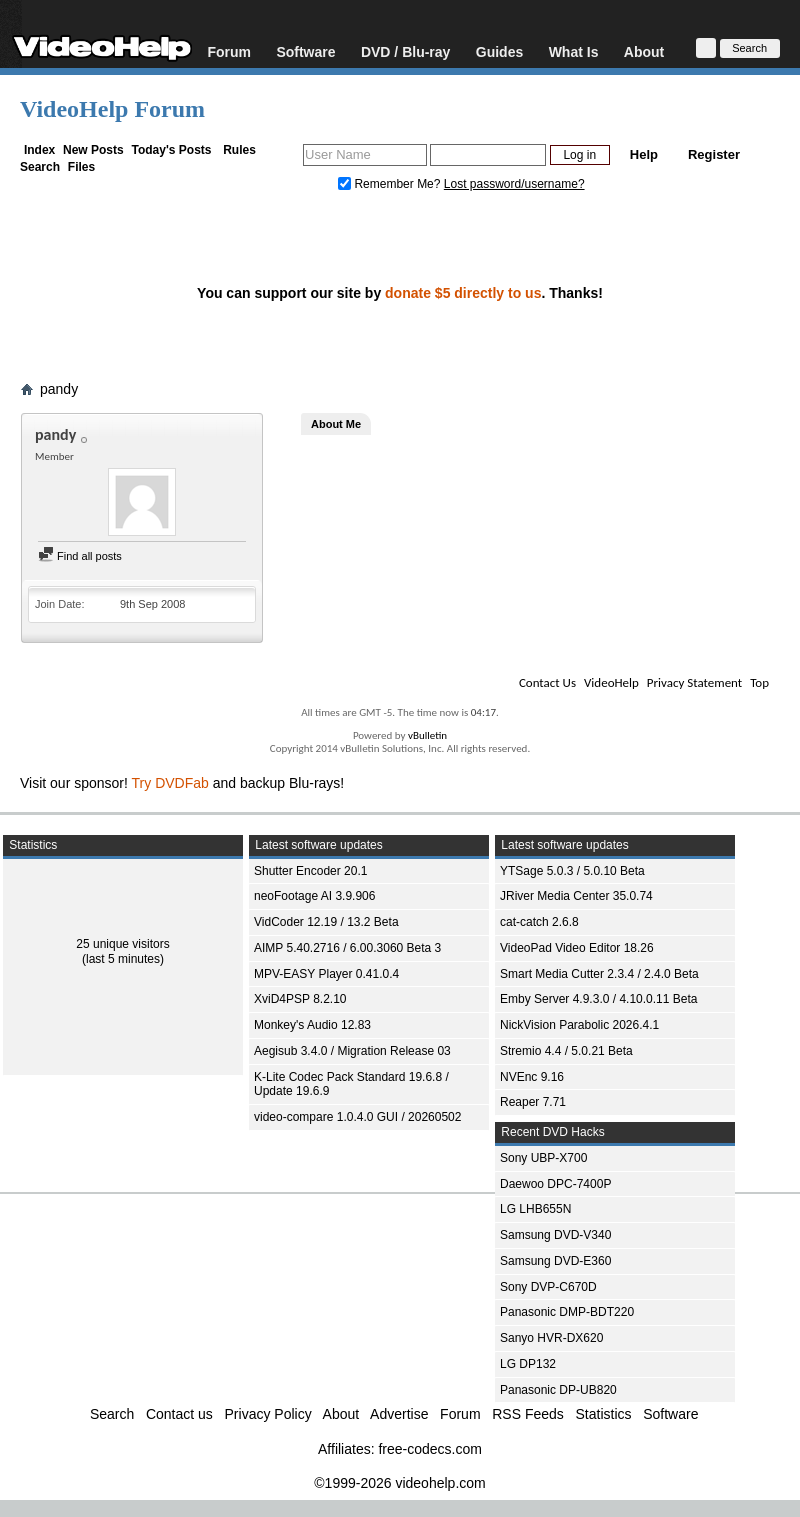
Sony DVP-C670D (548, 1287)
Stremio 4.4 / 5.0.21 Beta (566, 1051)
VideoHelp (611, 682)
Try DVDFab (170, 783)
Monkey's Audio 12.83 (312, 1025)
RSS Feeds (528, 1414)
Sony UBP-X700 (543, 1158)
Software (305, 51)
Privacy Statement (694, 682)
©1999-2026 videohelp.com (399, 1483)
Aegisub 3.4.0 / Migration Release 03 (352, 1051)
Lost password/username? (514, 184)
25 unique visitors (122, 944)
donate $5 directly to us (463, 293)
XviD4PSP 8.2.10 (300, 999)
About (644, 51)
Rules (239, 150)
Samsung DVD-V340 (555, 1235)
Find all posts (80, 556)
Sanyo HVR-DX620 (551, 1338)
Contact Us (547, 682)
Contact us (179, 1414)
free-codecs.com (429, 1449)
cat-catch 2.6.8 (539, 922)
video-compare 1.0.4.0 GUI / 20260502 (357, 1117)
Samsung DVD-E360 (555, 1261)
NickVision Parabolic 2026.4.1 (579, 1025)
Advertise (399, 1414)
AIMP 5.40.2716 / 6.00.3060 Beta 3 (347, 948)
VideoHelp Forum (112, 109)
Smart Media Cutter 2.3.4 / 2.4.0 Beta (599, 974)
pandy (59, 389)
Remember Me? (391, 184)
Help (644, 154)
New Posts (93, 150)
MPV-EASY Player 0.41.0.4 (326, 974)
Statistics (604, 1414)
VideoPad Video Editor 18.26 (577, 948)
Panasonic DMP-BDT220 (567, 1312)
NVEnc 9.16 (532, 1077)
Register (714, 154)
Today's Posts (171, 150)
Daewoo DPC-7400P (555, 1184)
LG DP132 (528, 1364)
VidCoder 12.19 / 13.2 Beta (326, 922)
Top (759, 682)
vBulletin (427, 735)
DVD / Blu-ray (405, 51)
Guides (499, 51)
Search (40, 167)
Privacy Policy (268, 1414)
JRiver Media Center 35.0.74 (576, 896)
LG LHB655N (535, 1209)
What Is (574, 51)
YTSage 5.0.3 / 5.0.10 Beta (572, 871)
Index (39, 150)
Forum (229, 51)
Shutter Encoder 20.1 (310, 871)
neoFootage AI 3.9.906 (314, 896)
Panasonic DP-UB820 (558, 1390)
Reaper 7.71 (533, 1102)
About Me (336, 424)
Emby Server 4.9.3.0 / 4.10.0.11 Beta (598, 999)
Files (81, 167)
